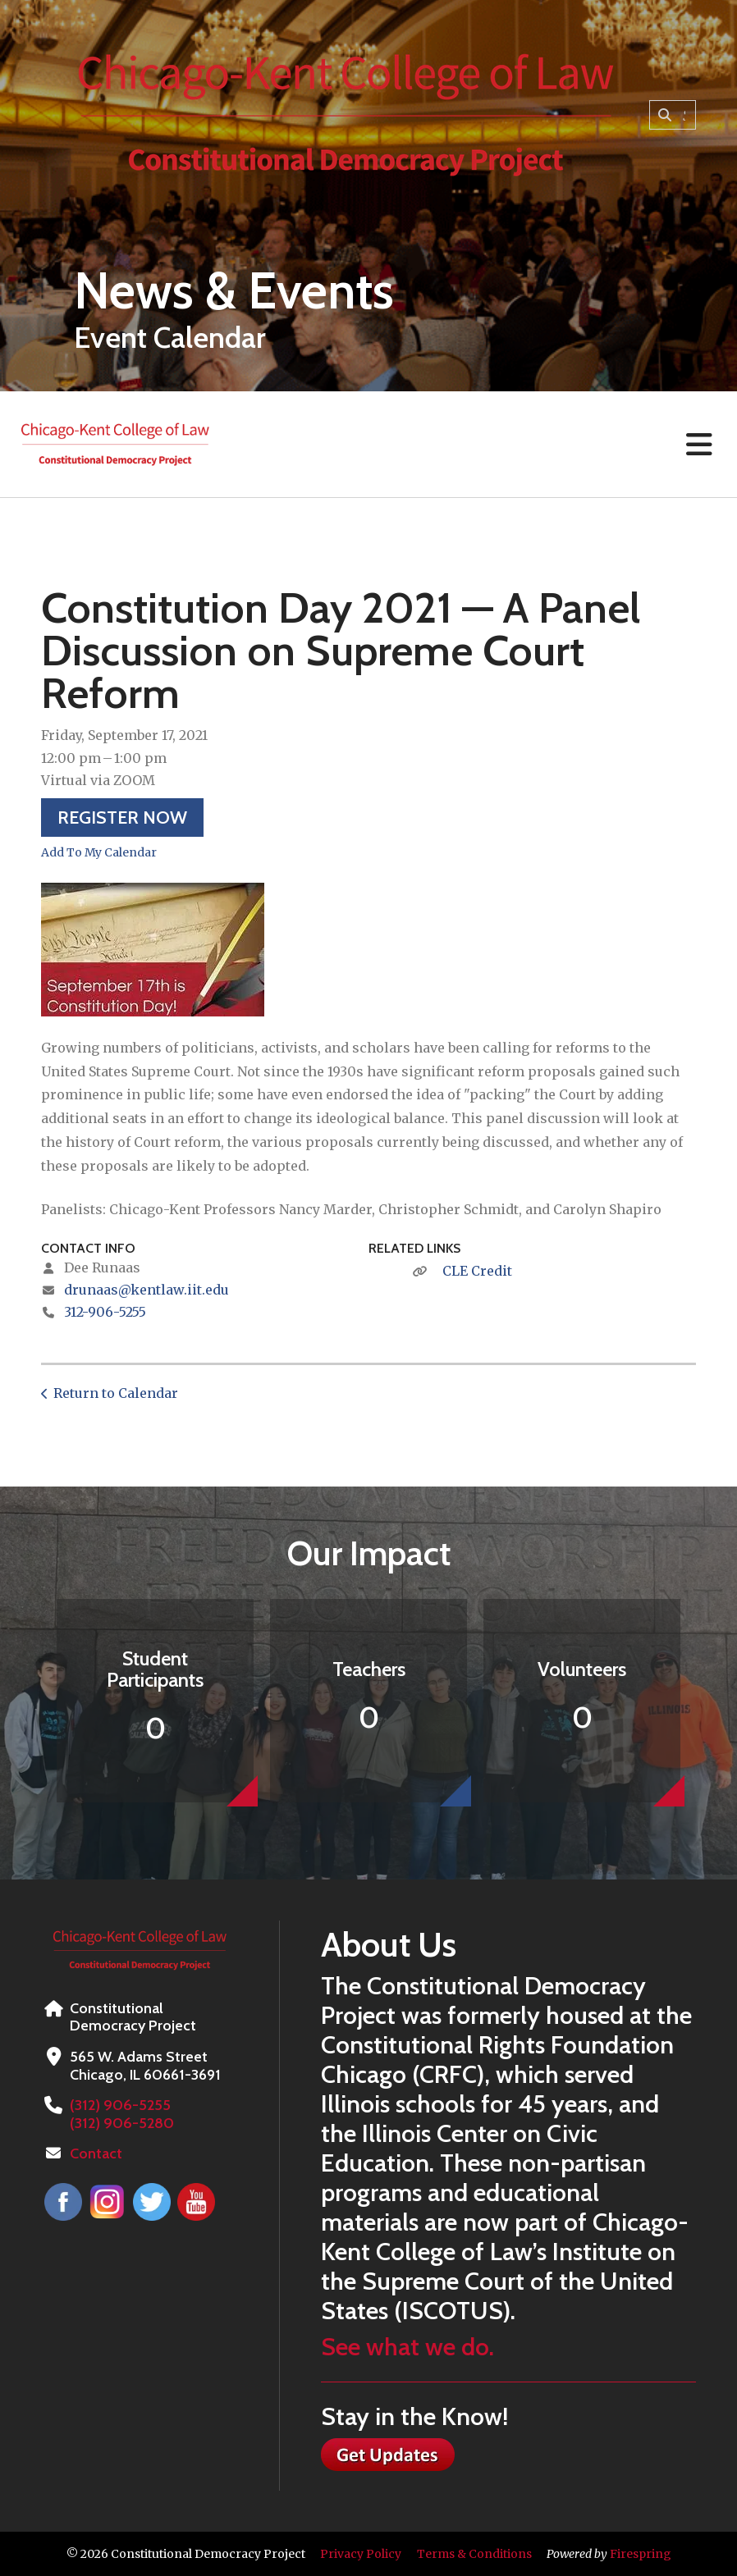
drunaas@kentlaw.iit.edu (146, 1289)
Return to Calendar (115, 1393)
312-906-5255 (105, 1312)
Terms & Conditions (474, 2553)
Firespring (640, 2553)
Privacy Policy (360, 2553)
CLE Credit (477, 1271)
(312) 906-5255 (119, 2105)
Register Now (122, 817)
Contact (96, 2153)
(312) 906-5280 (121, 2123)
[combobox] (672, 115)
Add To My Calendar (99, 852)
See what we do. (407, 2347)
